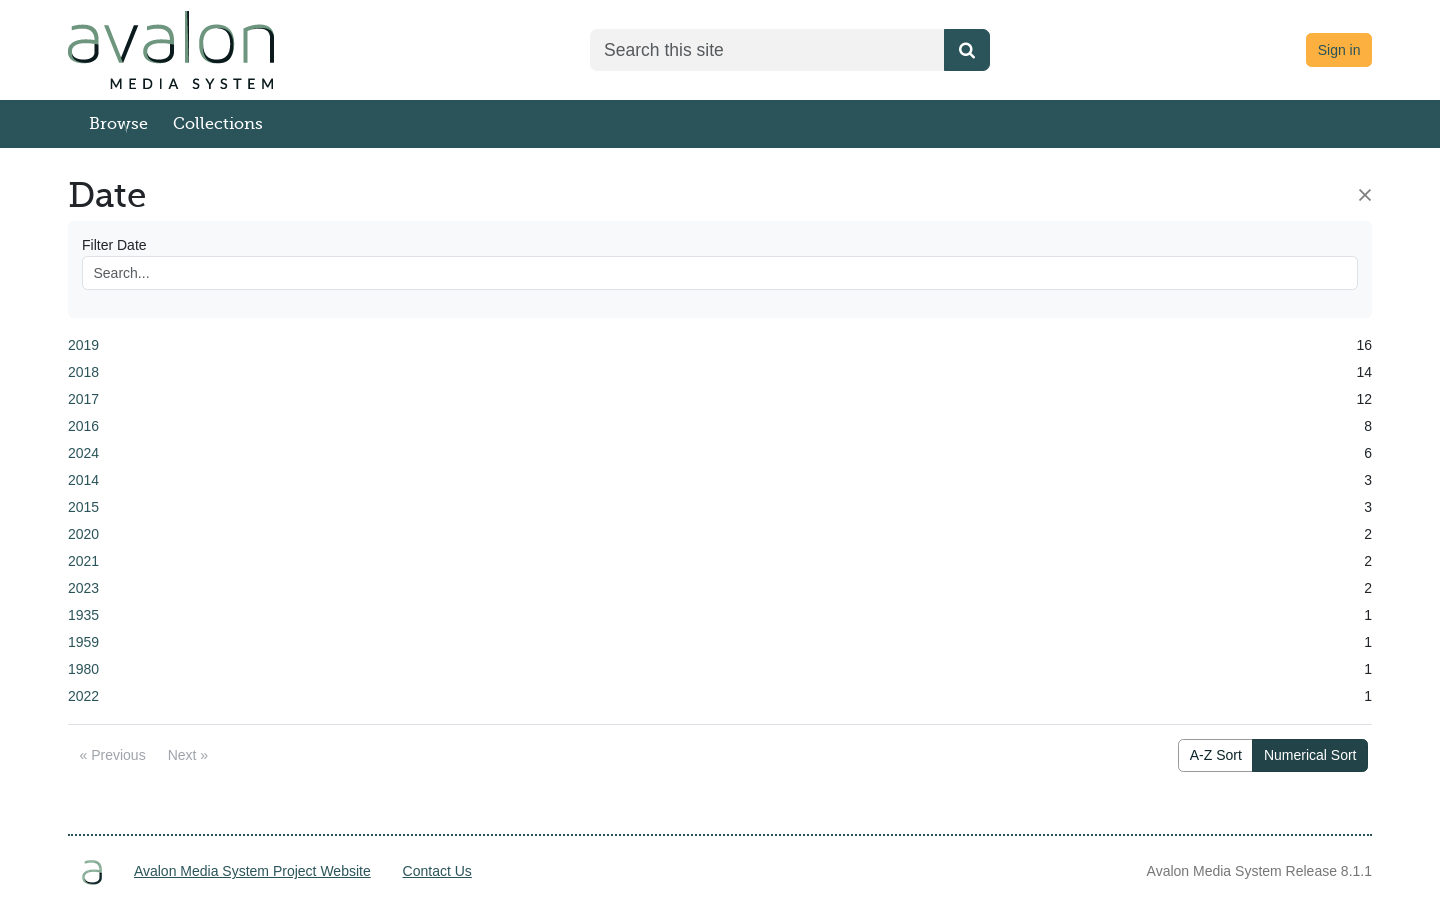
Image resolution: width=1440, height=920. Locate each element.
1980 (83, 669)
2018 (83, 372)
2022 (83, 696)
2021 (83, 561)
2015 (83, 507)
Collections (218, 124)
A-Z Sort (1216, 755)
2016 (83, 426)
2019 (83, 345)
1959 (83, 642)
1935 (83, 615)
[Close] (1365, 195)
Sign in (1339, 50)
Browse (118, 124)
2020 (83, 534)
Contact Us (437, 871)
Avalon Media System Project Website (252, 871)
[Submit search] (967, 50)
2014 (83, 480)
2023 (83, 588)
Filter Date (114, 245)
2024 (83, 453)
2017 (83, 399)
